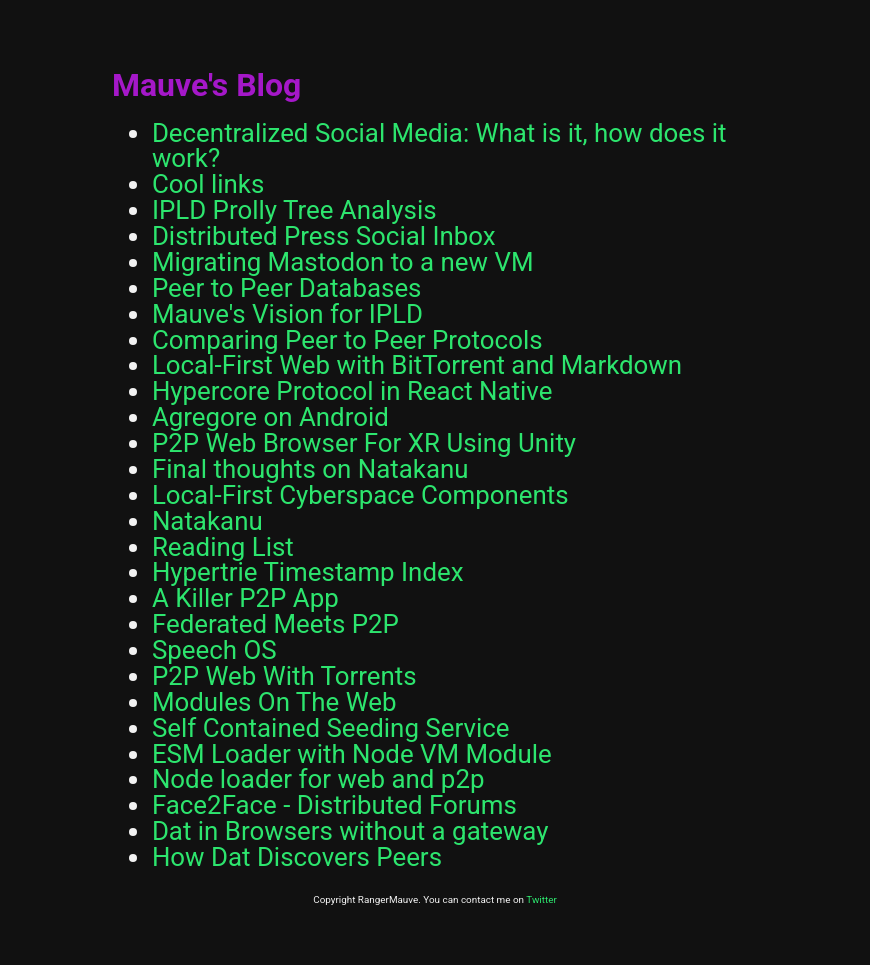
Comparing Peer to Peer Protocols (347, 340)
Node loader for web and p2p (318, 779)
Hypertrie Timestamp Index (308, 572)
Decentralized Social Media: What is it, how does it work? (439, 146)
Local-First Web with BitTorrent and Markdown (417, 365)
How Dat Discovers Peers (297, 857)
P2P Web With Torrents (284, 676)
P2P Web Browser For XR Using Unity (364, 443)
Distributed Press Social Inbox (324, 236)
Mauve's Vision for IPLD (287, 314)
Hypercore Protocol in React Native (352, 391)
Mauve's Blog (207, 85)
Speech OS (214, 650)
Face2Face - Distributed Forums (334, 805)
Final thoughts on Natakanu (310, 469)
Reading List (223, 547)
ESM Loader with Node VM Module (352, 754)
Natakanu (207, 521)
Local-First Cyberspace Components (360, 495)
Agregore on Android (270, 417)
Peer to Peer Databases (287, 288)
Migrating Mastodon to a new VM (343, 262)
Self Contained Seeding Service (331, 728)
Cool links (208, 184)
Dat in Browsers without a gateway (350, 831)
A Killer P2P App (245, 598)
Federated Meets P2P (275, 624)
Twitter (541, 899)
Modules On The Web (274, 702)
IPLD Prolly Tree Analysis (294, 210)
